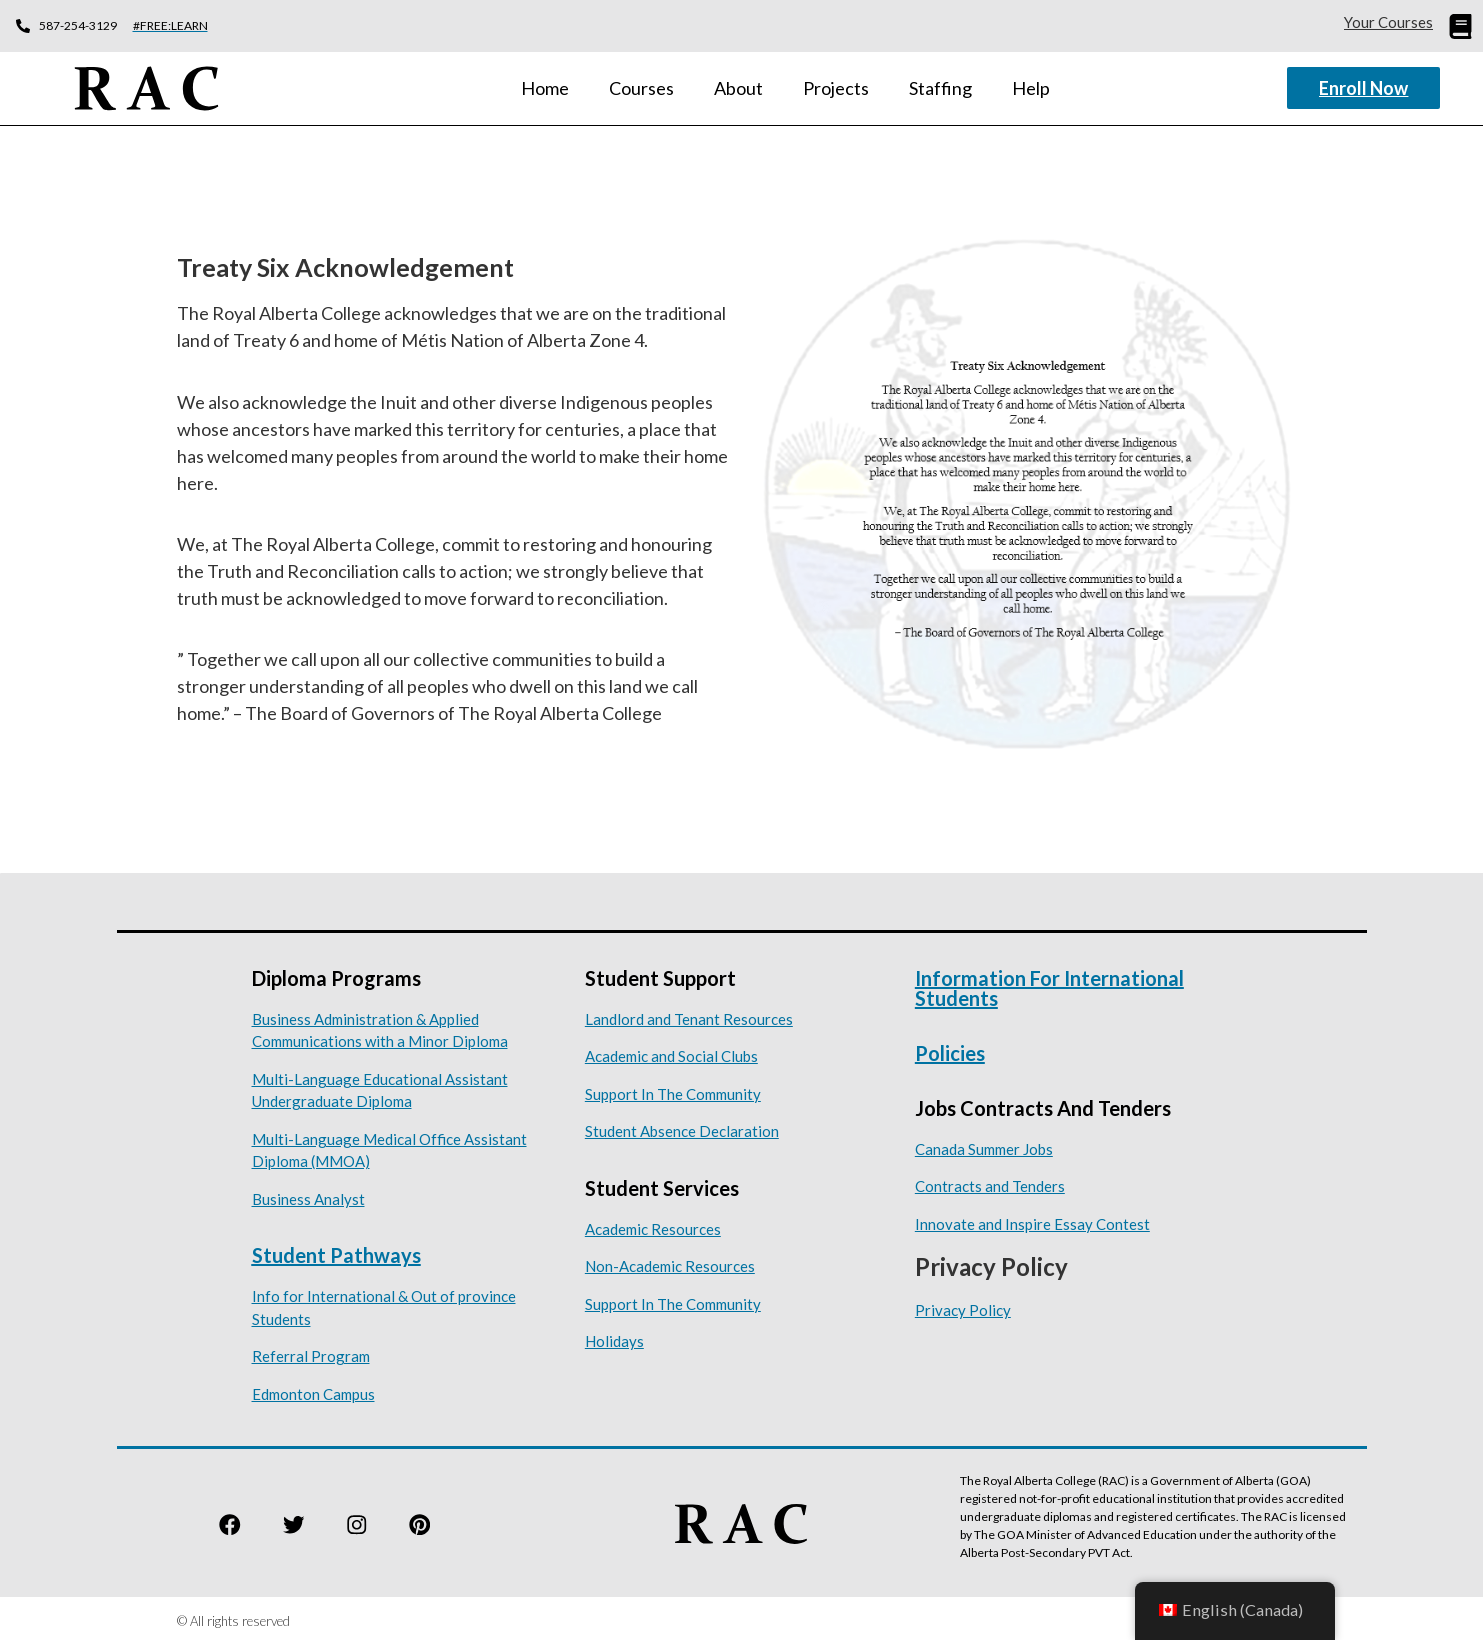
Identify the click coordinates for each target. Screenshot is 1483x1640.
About (738, 85)
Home (545, 85)
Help (1031, 85)
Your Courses (1388, 22)
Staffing (940, 85)
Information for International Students (1049, 981)
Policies (950, 1046)
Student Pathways (336, 1249)
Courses (641, 85)
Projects (836, 85)
